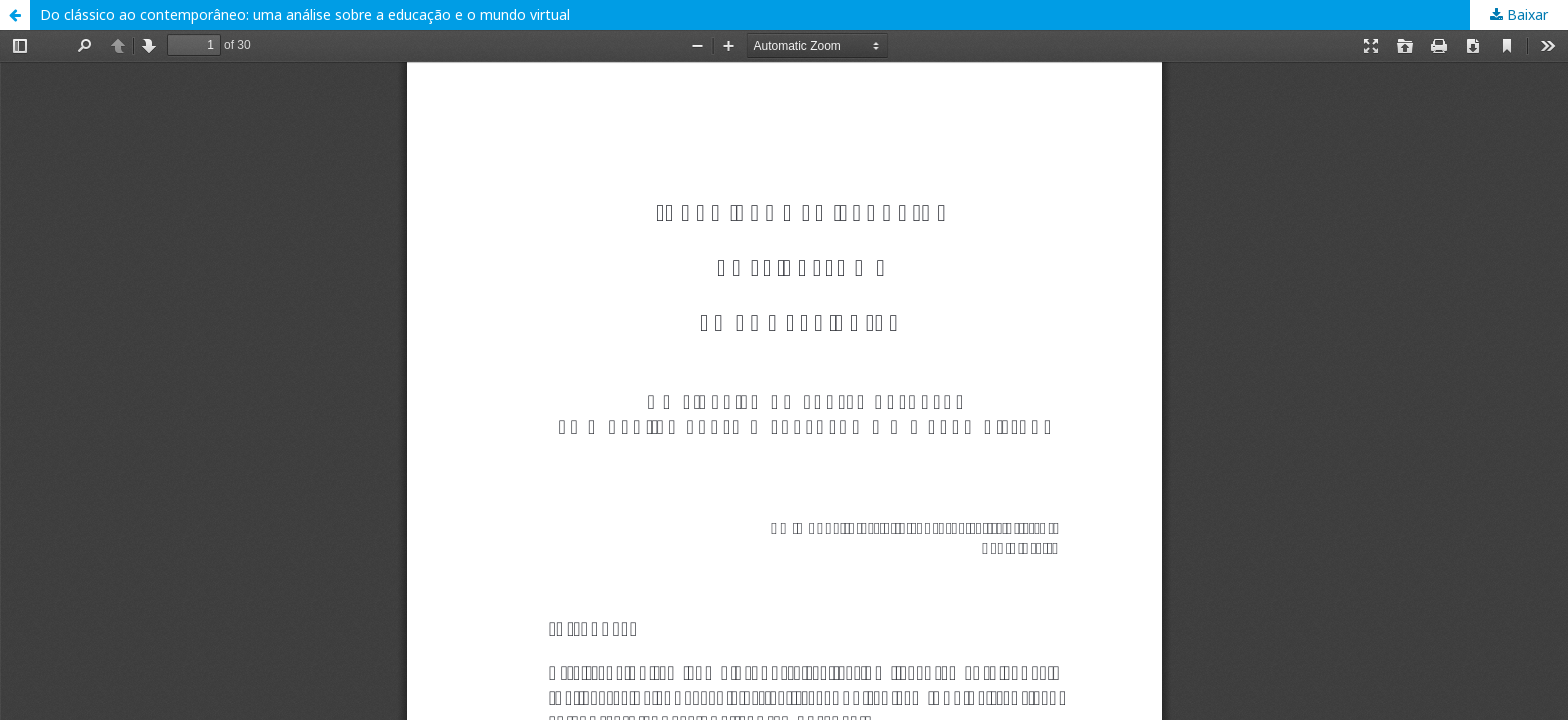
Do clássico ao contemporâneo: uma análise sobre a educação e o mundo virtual (305, 14)
